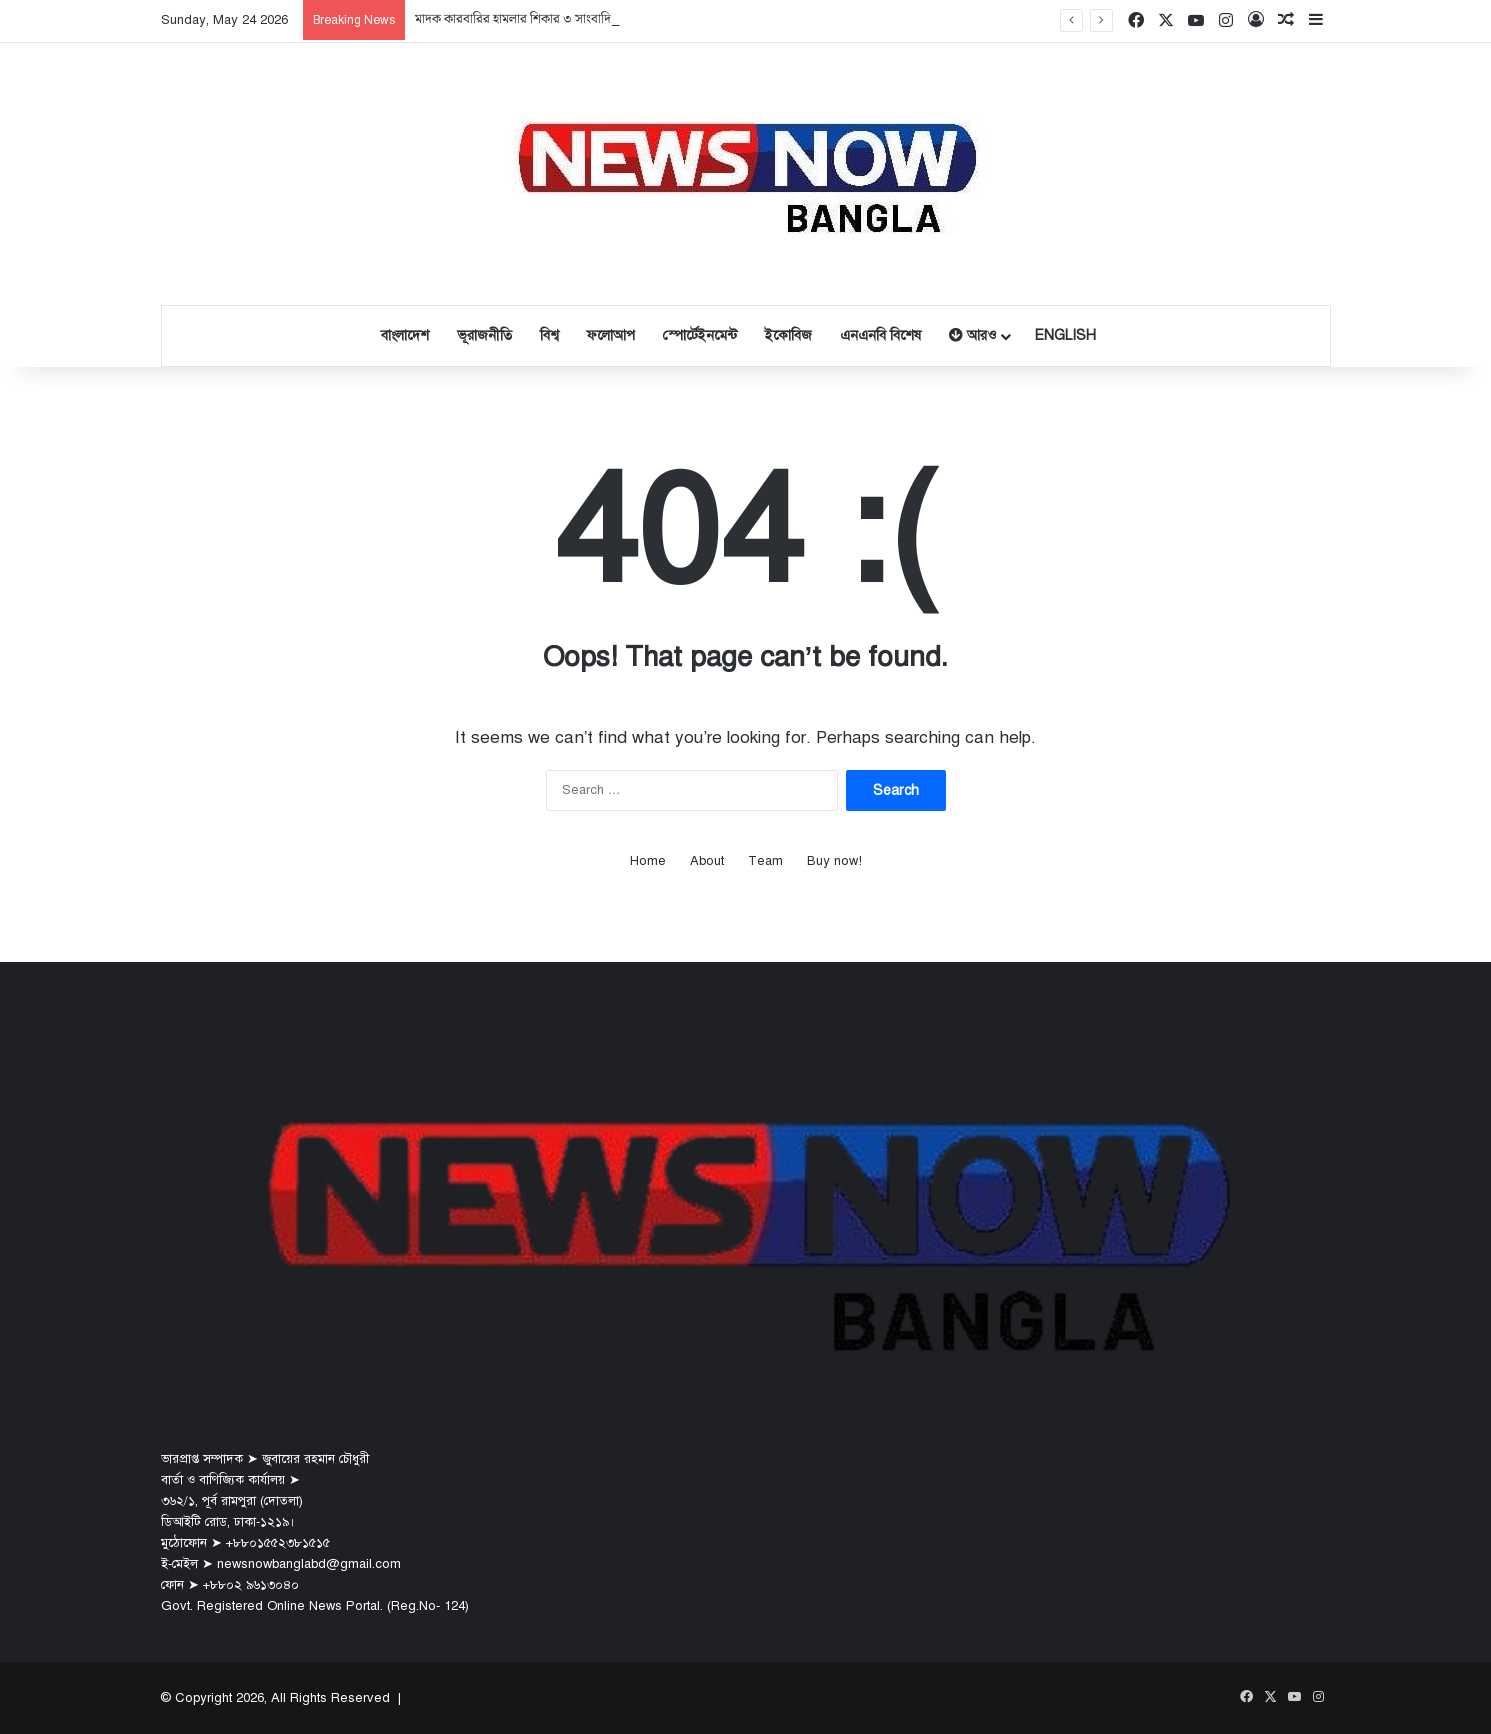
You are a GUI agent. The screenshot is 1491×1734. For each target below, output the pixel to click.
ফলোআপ (611, 335)
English (1065, 335)
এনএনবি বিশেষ (880, 335)
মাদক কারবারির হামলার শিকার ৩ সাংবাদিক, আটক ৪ (540, 19)
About (707, 861)
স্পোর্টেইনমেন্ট (700, 335)
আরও (972, 335)
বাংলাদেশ (405, 335)
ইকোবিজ (788, 335)
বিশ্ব (549, 335)
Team (765, 861)
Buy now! (834, 861)
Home (648, 861)
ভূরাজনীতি (484, 335)
